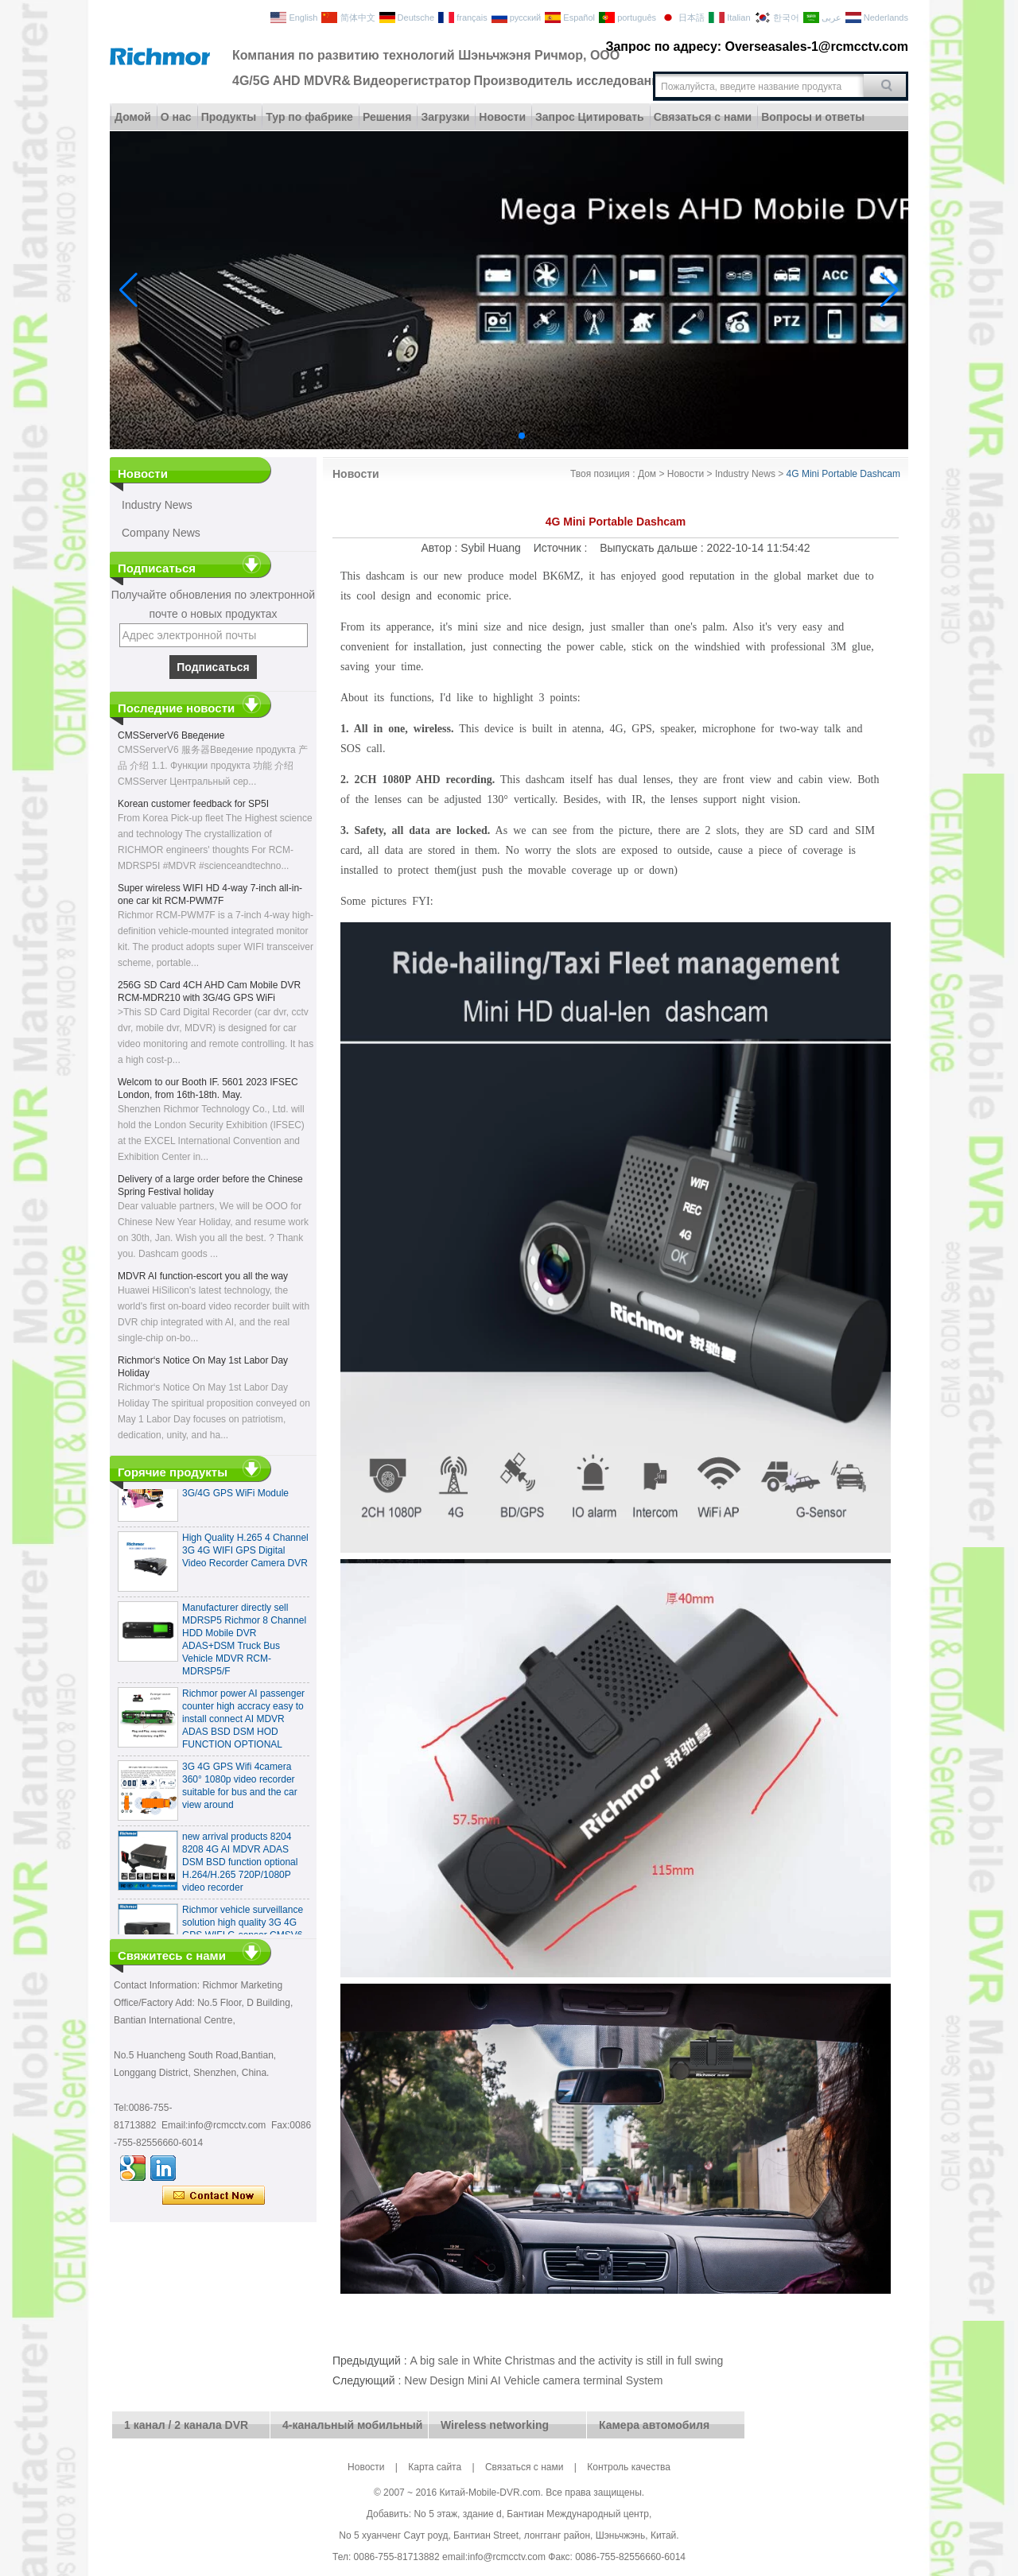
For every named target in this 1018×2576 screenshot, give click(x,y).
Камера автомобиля (654, 2425)
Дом (647, 473)
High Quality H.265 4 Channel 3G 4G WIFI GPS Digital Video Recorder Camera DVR (245, 1555)
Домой (133, 117)
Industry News (157, 505)
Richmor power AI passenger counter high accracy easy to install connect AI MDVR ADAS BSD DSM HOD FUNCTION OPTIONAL (243, 1724)
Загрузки (445, 117)
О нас (176, 117)
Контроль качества (628, 2467)
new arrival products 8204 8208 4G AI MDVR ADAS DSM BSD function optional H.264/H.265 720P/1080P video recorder (239, 1867)
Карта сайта (434, 2467)
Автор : (440, 547)
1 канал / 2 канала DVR (186, 2425)
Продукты (229, 117)
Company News (161, 532)
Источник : (562, 547)
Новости (502, 117)
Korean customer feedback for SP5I (193, 803)
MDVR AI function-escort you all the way (203, 1276)
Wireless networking (495, 2425)
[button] (483, 436)
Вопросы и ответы (813, 117)
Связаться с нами (703, 117)
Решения (387, 117)
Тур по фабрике (309, 117)
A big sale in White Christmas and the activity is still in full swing (567, 2360)
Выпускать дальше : (653, 547)
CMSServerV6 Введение (171, 735)
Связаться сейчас (213, 2196)
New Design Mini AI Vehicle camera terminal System (533, 2380)
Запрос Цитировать (589, 117)
